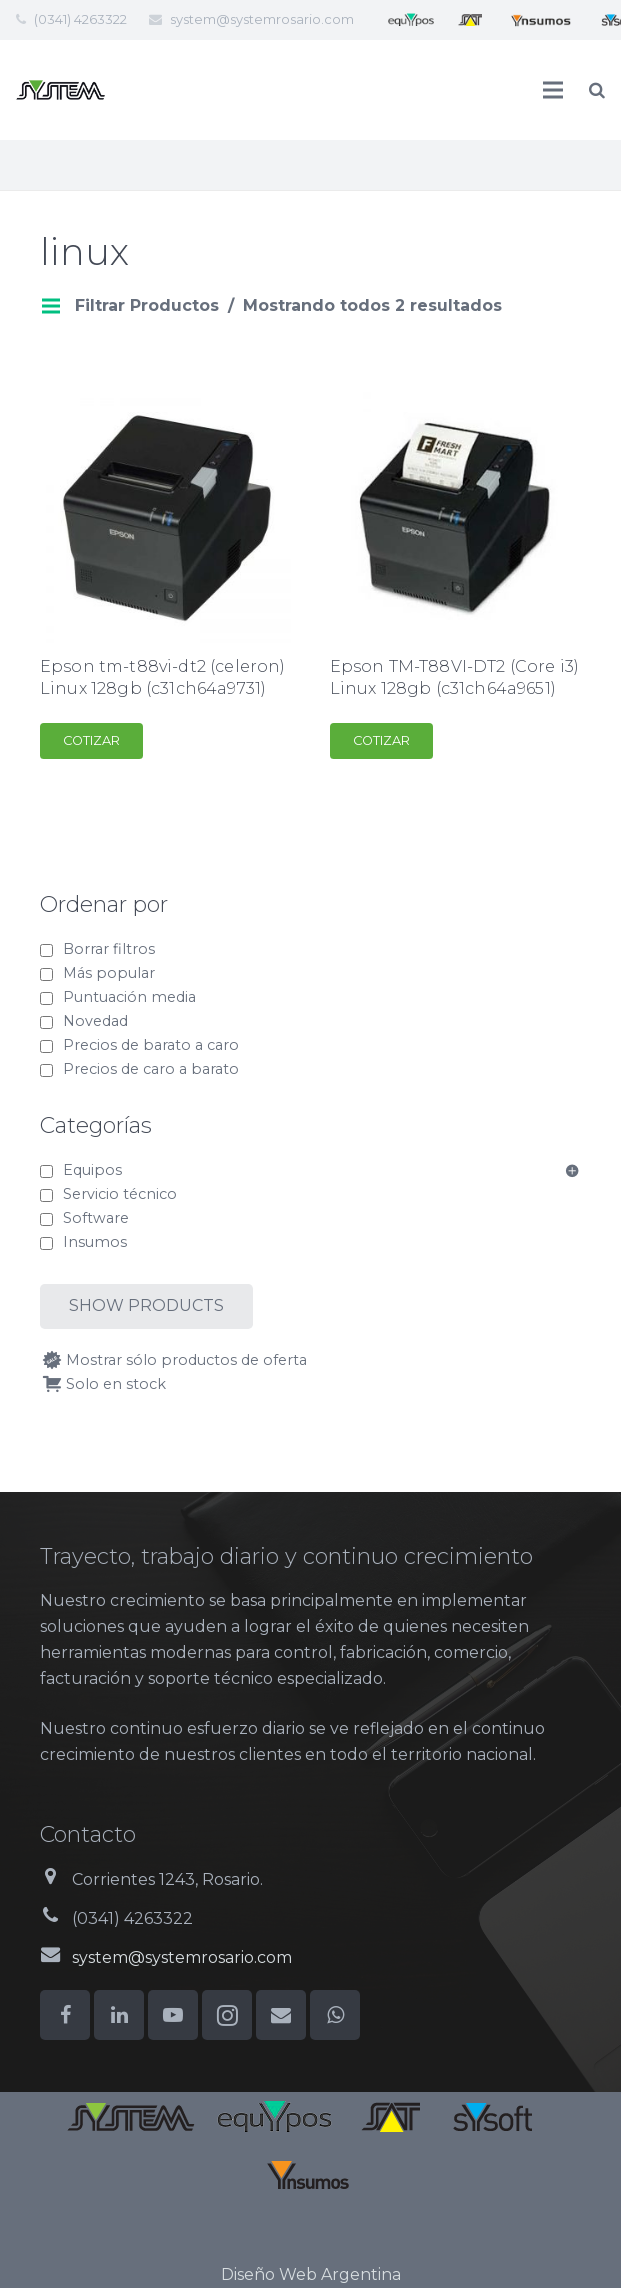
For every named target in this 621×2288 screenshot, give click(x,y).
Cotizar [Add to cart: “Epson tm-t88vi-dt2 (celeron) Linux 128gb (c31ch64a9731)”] (91, 740)
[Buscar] (597, 90)
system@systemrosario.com (262, 19)
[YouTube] (173, 2015)
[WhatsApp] (335, 2015)
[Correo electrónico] (281, 2015)
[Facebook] (65, 2015)
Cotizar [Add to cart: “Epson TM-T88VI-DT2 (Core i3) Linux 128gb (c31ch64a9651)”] (381, 740)
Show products (146, 1305)
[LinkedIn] (119, 2015)
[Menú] (554, 90)
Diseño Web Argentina (311, 2274)
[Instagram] (227, 2015)
